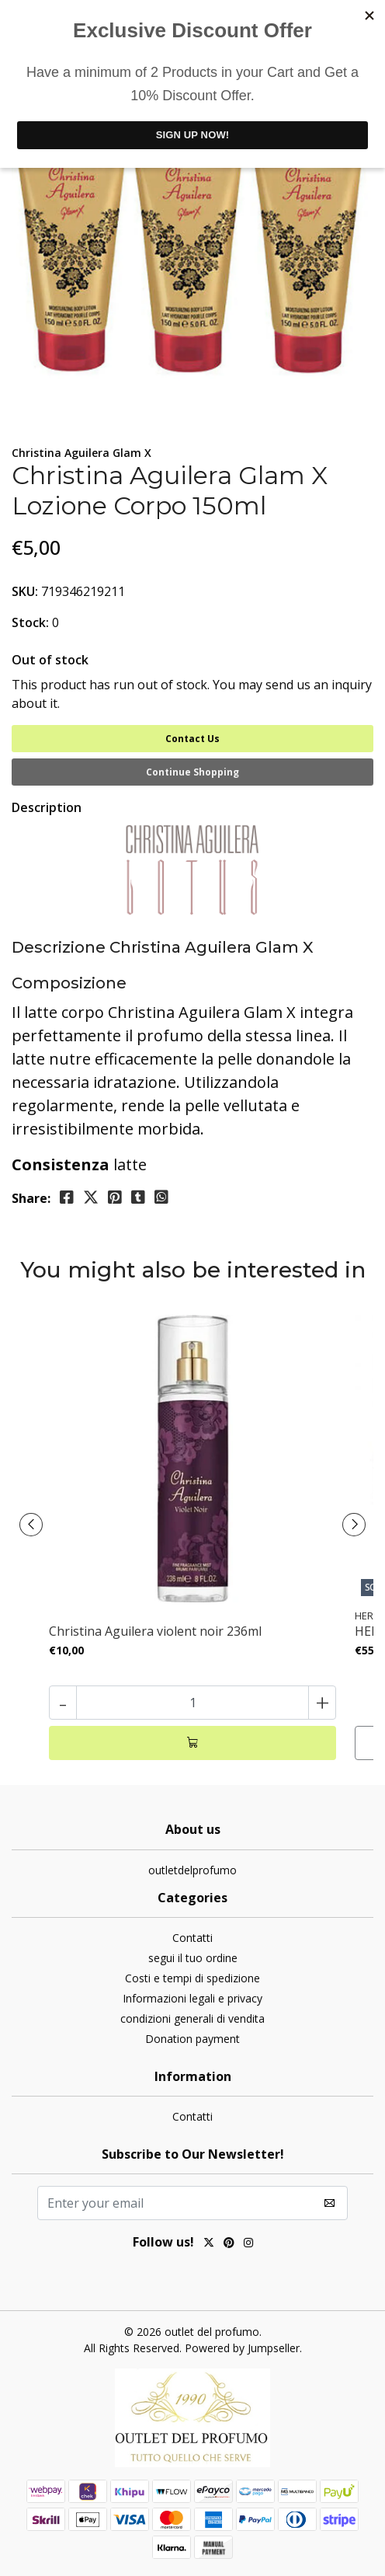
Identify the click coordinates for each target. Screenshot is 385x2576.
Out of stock (50, 659)
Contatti (192, 1937)
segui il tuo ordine (193, 1957)
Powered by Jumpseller (242, 2348)
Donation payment (192, 2038)
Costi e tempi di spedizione (192, 1978)
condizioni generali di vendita (192, 2018)
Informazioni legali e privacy (192, 1998)
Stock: (30, 622)
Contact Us (192, 738)
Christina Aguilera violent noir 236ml (155, 1631)
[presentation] (31, 1524)
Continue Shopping (192, 772)
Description (47, 807)
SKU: (25, 591)
